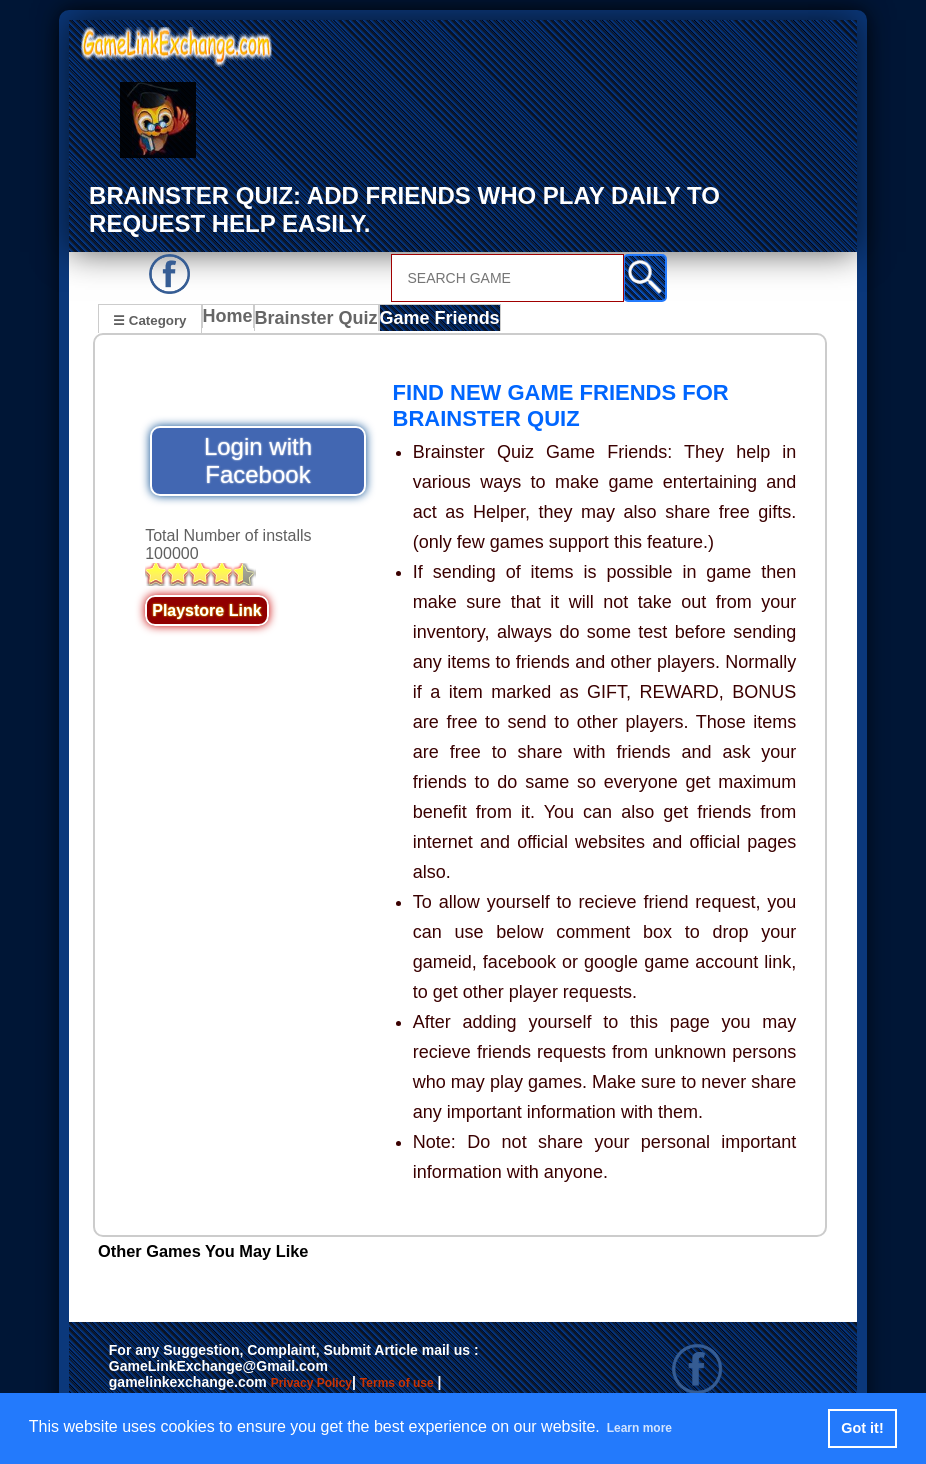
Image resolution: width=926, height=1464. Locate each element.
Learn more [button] (650, 1427)
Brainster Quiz (321, 321)
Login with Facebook (258, 462)
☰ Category (149, 318)
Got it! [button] (862, 1428)
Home (232, 321)
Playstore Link (206, 612)
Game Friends (437, 321)
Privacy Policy (332, 1386)
